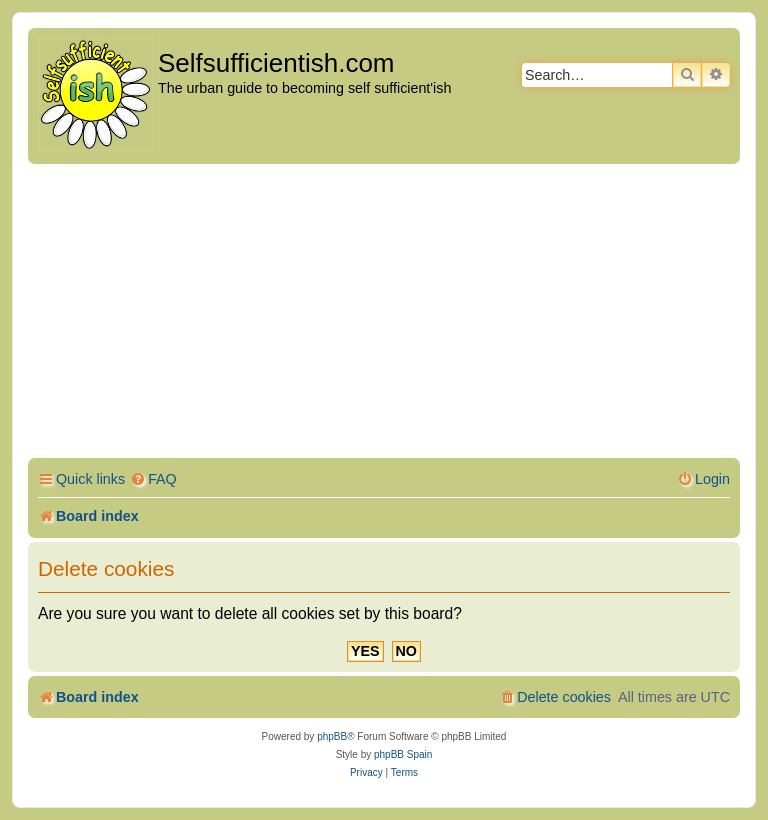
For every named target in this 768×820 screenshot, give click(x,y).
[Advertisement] (384, 314)
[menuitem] (153, 479)
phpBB (332, 736)
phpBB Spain (403, 754)
